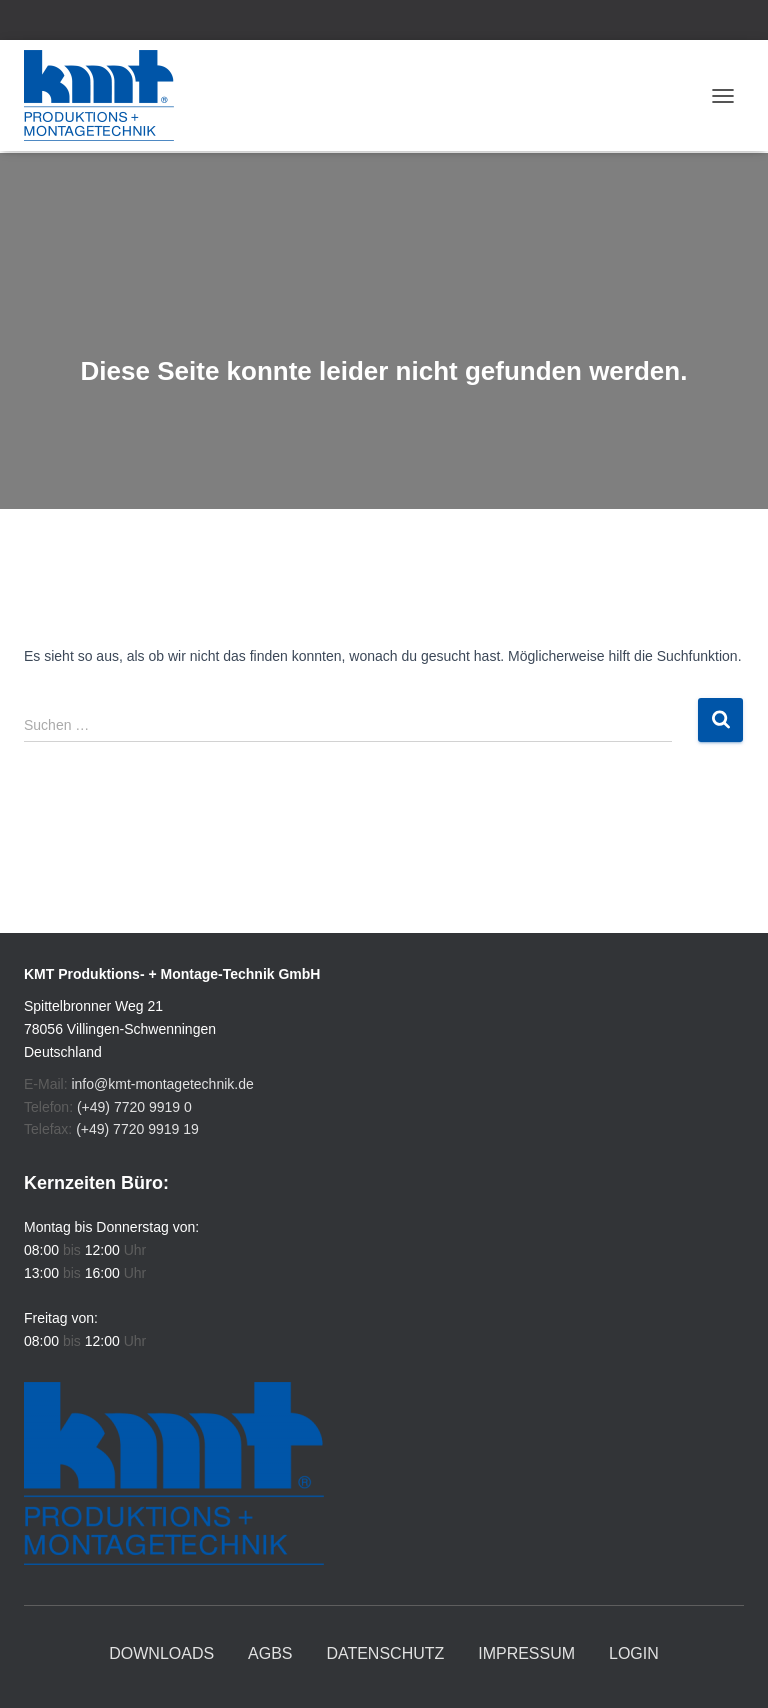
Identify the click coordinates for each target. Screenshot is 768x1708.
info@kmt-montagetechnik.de (162, 1084)
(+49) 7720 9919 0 (134, 1107)
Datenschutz (385, 1653)
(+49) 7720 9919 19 (137, 1129)
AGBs (270, 1653)
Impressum (526, 1653)
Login (634, 1653)
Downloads (161, 1653)
